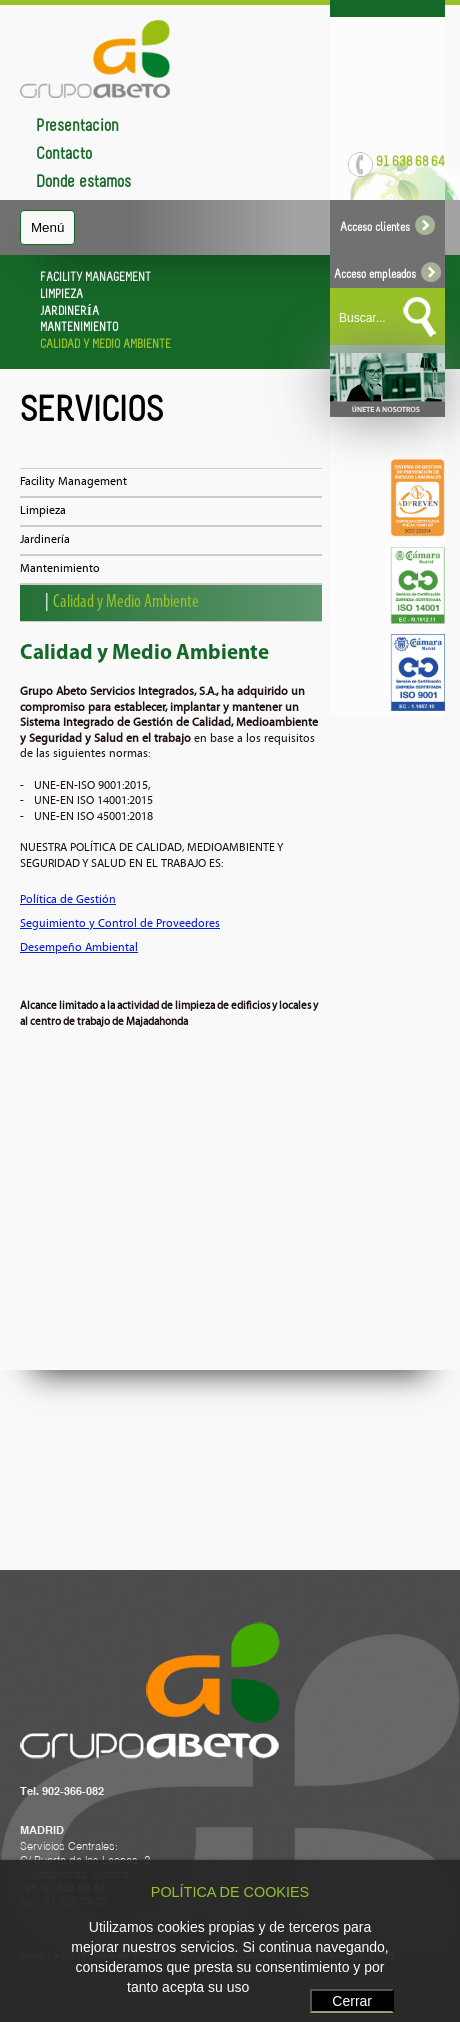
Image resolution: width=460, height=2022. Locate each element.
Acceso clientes (387, 228)
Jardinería (45, 540)
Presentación (77, 126)
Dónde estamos (83, 182)
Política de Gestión (68, 900)
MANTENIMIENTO (79, 328)
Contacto (64, 154)
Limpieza (43, 511)
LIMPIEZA (61, 295)
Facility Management (73, 482)
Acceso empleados (387, 275)
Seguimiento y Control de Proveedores (120, 924)
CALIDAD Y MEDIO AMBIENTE (105, 345)
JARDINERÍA (69, 312)
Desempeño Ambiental (79, 948)
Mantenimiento (60, 569)
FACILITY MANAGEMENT (95, 278)
